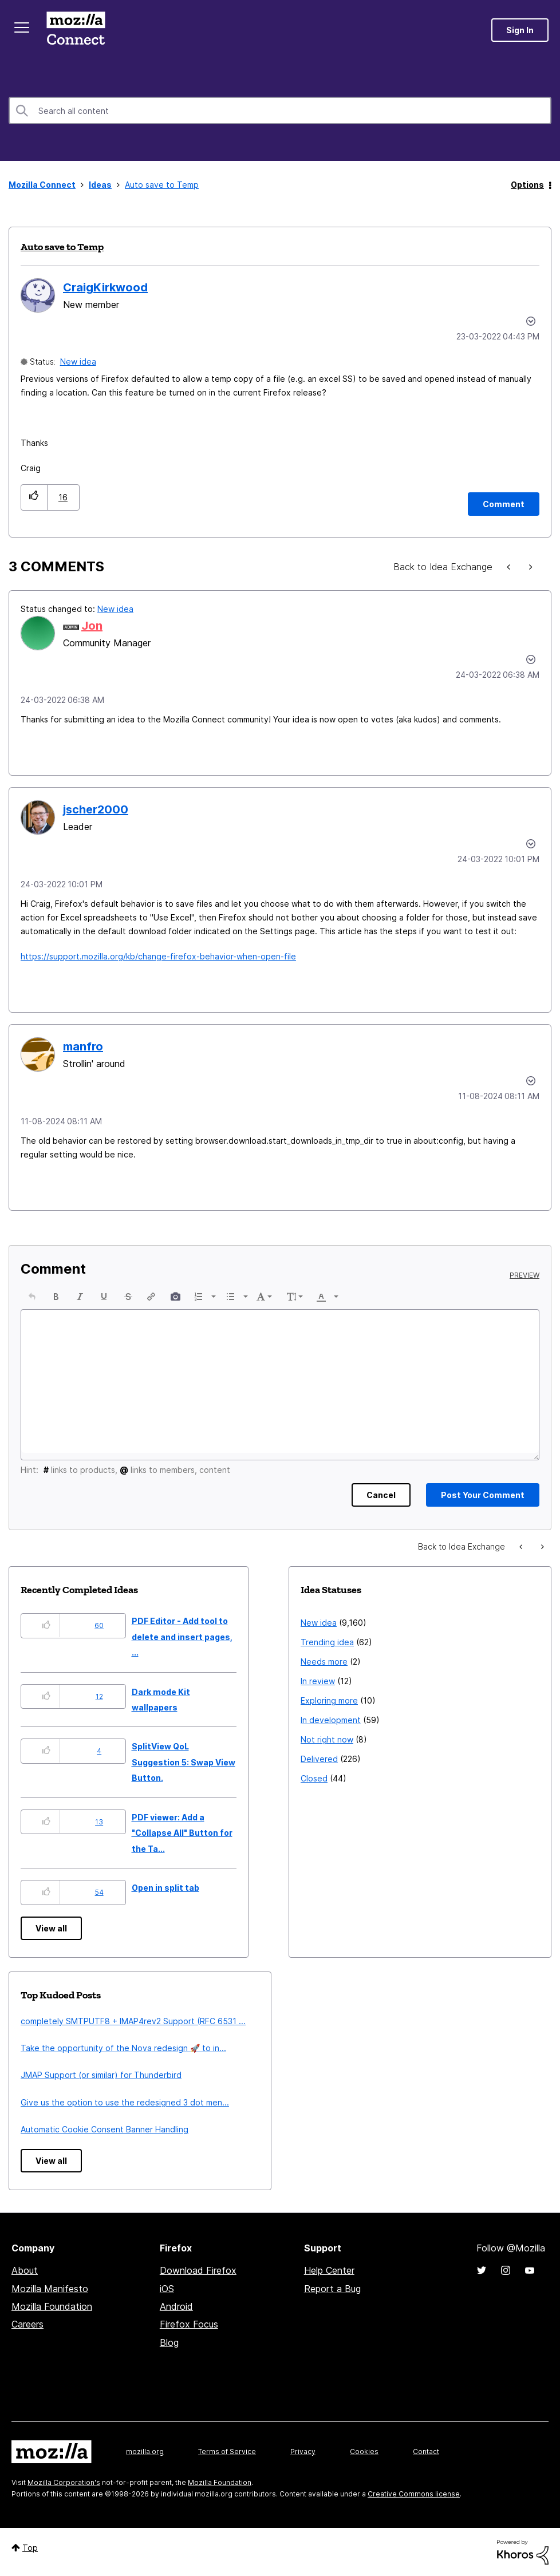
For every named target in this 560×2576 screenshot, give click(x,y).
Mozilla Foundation (51, 2306)
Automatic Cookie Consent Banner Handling (104, 2129)
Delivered (319, 1759)
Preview (524, 1275)
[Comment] (503, 504)
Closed (314, 1778)
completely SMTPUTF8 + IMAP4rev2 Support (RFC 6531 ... (133, 2021)
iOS (167, 2288)
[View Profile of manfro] (83, 1046)
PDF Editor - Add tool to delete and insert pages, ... (182, 1636)
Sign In (520, 30)
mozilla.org (145, 2451)
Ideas (100, 184)
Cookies (364, 2451)
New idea (78, 361)
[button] (34, 497)
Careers (27, 2324)
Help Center (329, 2270)
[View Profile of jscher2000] (95, 809)
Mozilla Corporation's (63, 2482)
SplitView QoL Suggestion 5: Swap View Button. (183, 1762)
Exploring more (329, 1700)
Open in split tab (165, 1888)
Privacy (303, 2451)
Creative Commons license (414, 2494)
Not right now (327, 1739)
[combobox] (280, 110)
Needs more (324, 1661)
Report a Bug (332, 2288)
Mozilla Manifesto (49, 2288)
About (24, 2270)
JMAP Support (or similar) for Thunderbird (101, 2075)
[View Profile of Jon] (91, 626)
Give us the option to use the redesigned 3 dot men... (125, 2102)
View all (51, 1928)
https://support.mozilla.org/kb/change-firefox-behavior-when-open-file (158, 956)
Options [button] (527, 184)
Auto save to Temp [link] (162, 184)
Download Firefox (198, 2270)
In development (331, 1720)
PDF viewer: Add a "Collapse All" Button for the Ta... (182, 1833)
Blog (169, 2342)
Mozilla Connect (76, 30)
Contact (426, 2451)
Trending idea (327, 1642)
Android (176, 2306)
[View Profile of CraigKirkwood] (105, 287)
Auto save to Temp (62, 246)
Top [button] (30, 2548)
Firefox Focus (189, 2324)
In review (318, 1681)
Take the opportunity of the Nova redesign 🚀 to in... (123, 2048)
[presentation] (32, 1296)
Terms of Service (227, 2451)
